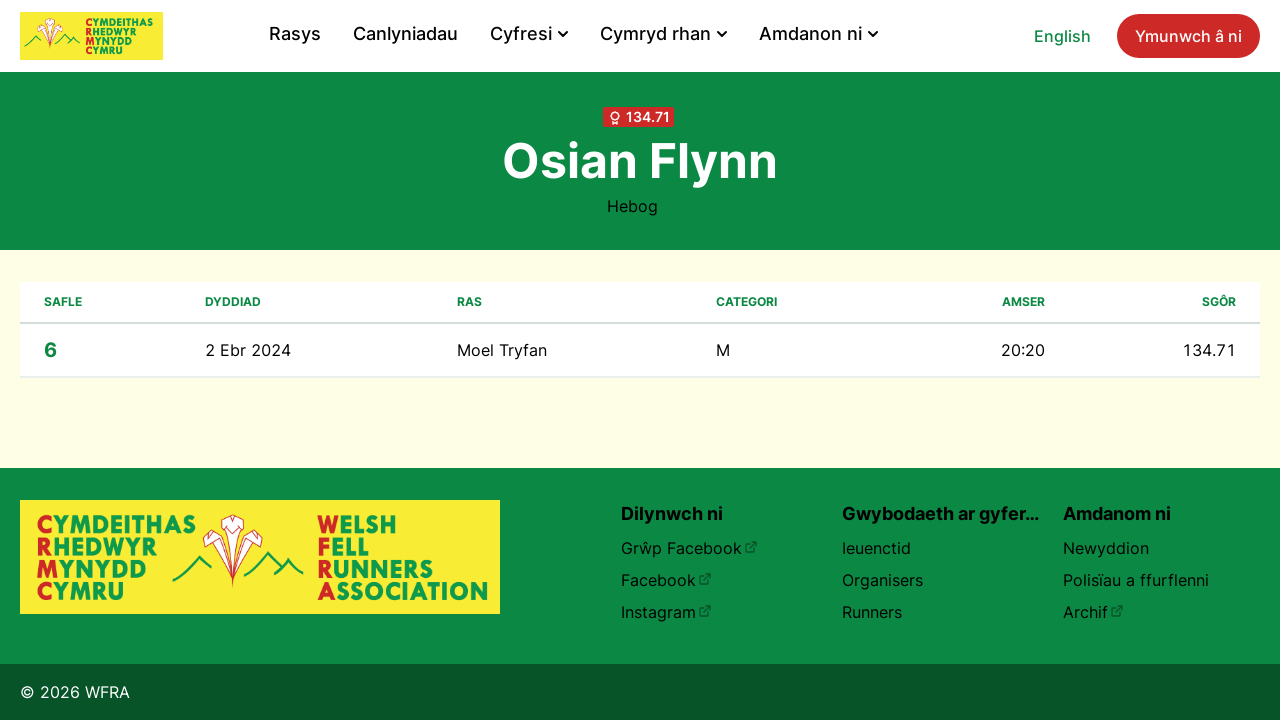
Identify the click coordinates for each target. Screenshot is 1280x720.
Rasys (295, 33)
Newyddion (1106, 548)
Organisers (882, 580)
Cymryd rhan (663, 33)
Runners (872, 612)
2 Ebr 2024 (248, 350)
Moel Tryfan (502, 350)
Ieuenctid (876, 548)
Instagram (666, 612)
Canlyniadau (405, 33)
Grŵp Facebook (689, 548)
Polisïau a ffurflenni (1136, 580)
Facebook (666, 580)
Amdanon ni (818, 33)
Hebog (632, 206)
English (1062, 36)
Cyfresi (529, 33)
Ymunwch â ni (1188, 36)
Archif (1093, 612)
